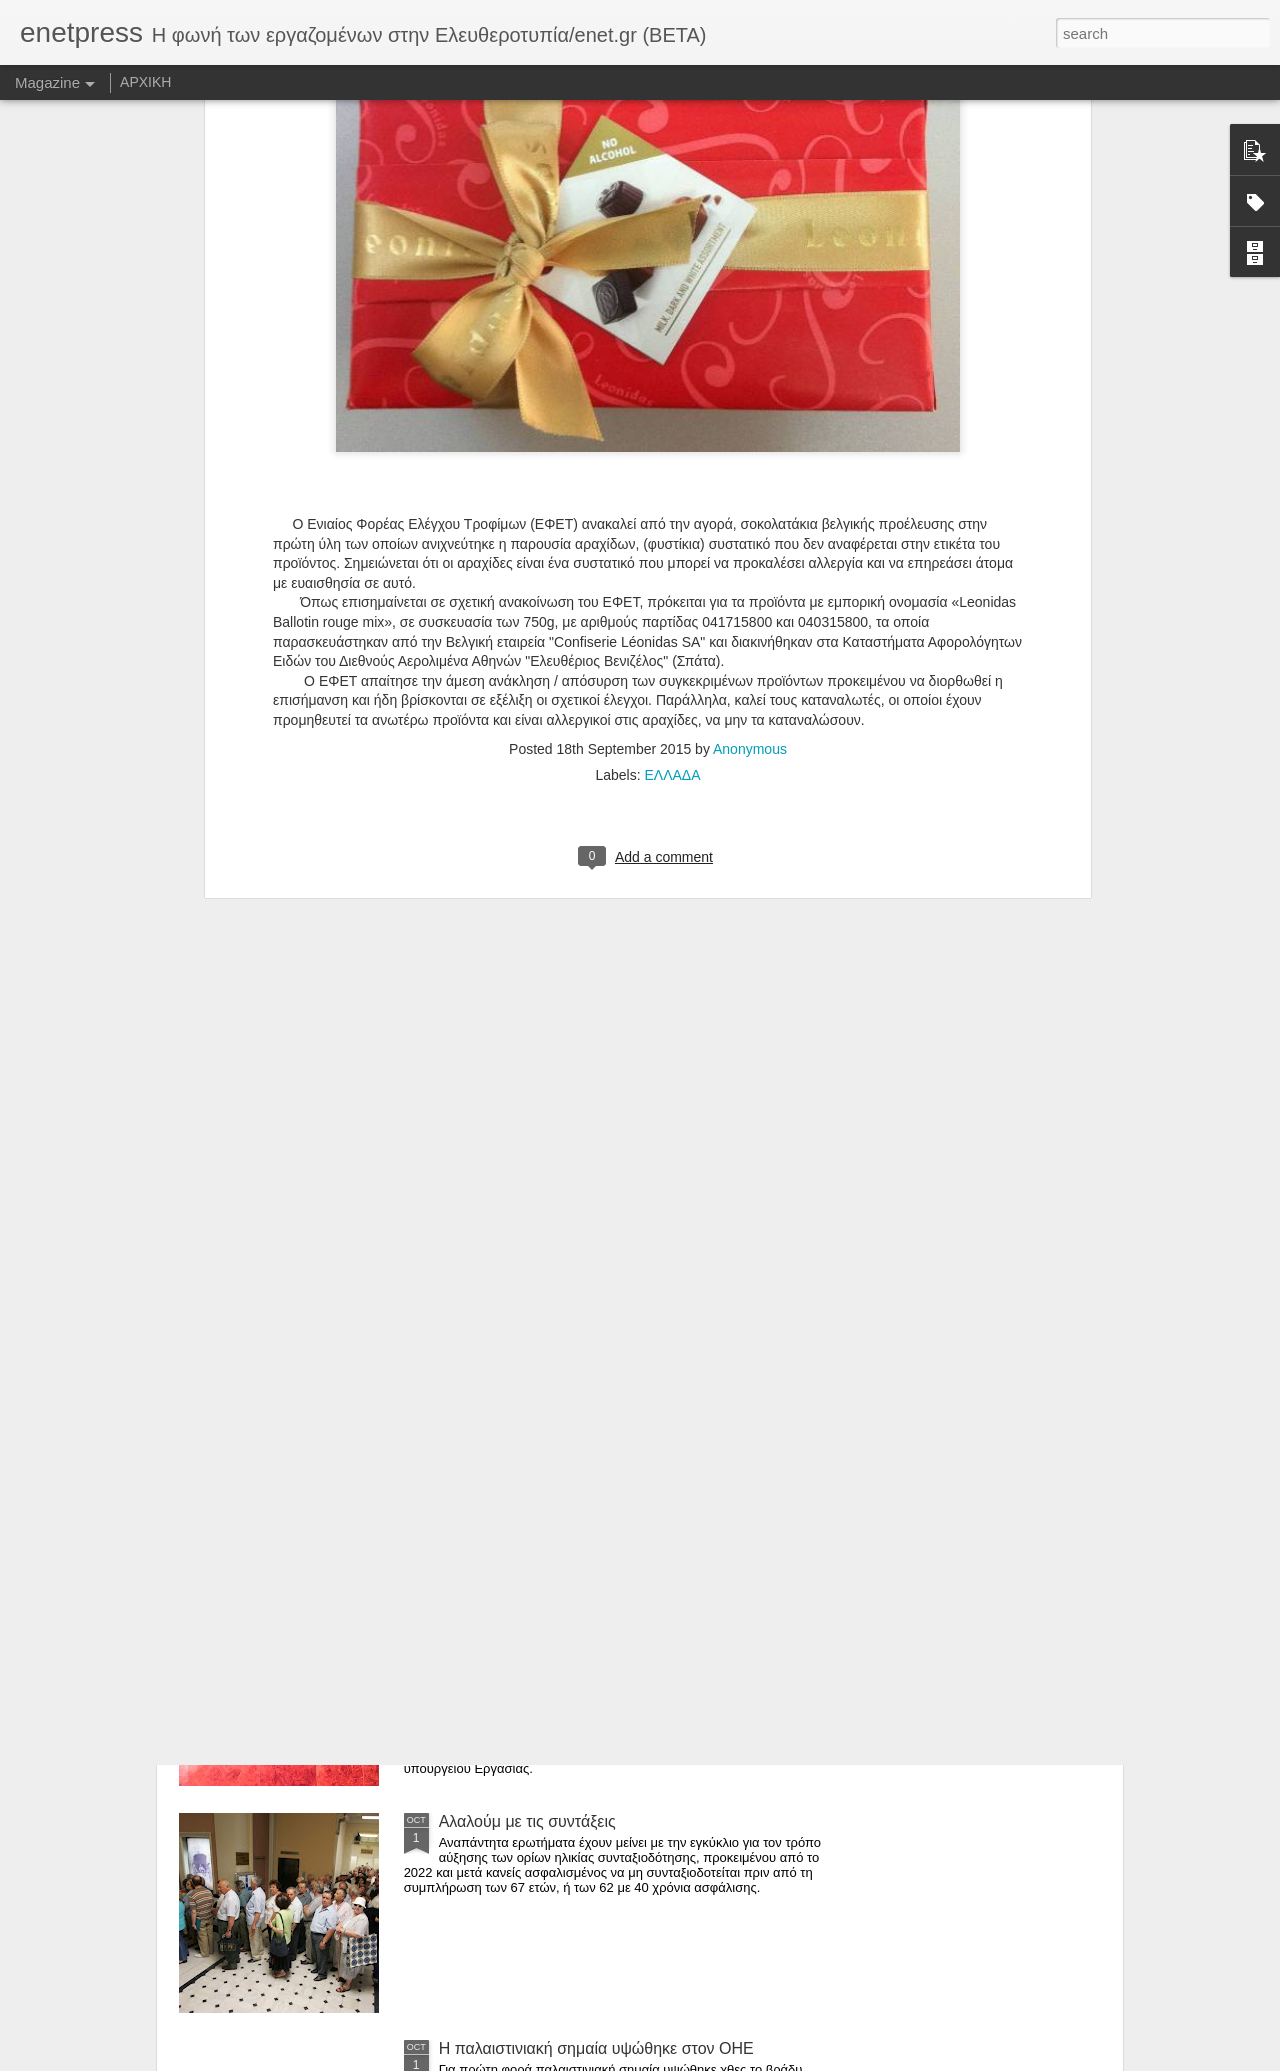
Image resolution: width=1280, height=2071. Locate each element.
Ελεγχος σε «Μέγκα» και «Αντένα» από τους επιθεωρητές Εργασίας (596, 1603)
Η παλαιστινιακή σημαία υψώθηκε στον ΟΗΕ (596, 2048)
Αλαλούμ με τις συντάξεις (527, 1821)
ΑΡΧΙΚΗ (145, 82)
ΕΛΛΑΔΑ (672, 504)
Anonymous (750, 478)
